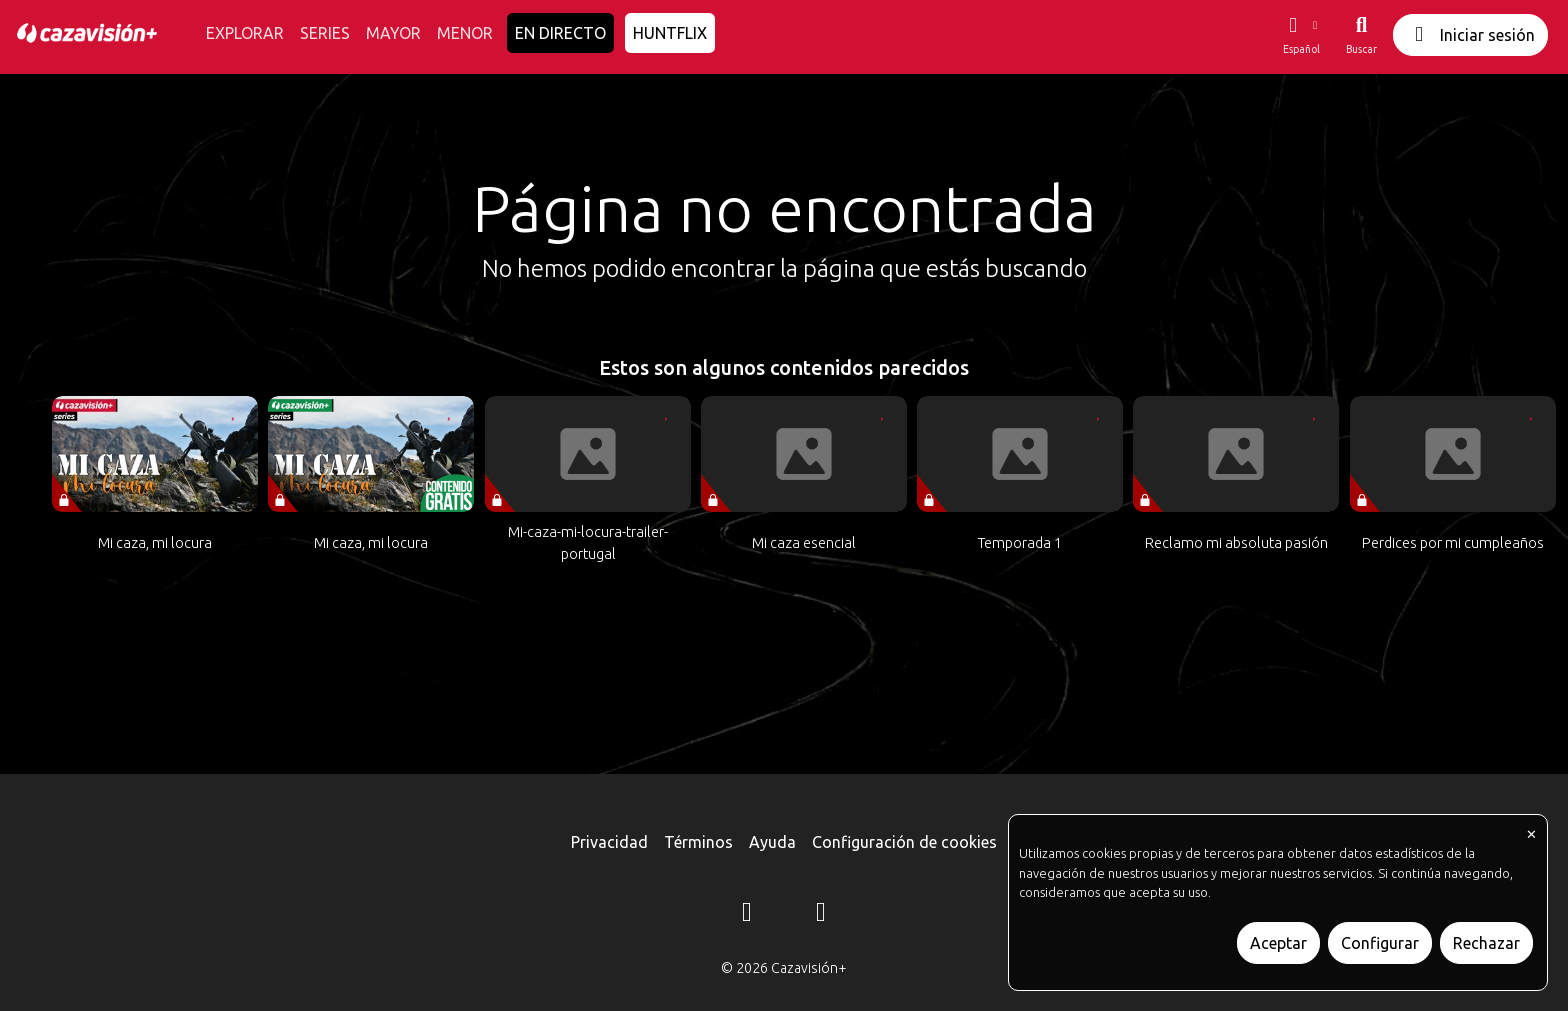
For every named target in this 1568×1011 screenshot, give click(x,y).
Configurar (1380, 943)
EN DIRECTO (560, 33)
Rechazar (1486, 943)
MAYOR (393, 33)
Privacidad (609, 842)
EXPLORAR (245, 33)
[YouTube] (821, 915)
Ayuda (772, 842)
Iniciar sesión (1470, 34)
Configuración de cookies (904, 842)
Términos (698, 842)
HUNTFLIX (670, 33)
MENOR (465, 33)
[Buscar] (1361, 35)
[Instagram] (747, 915)
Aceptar (1278, 943)
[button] (1301, 35)
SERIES (325, 33)
